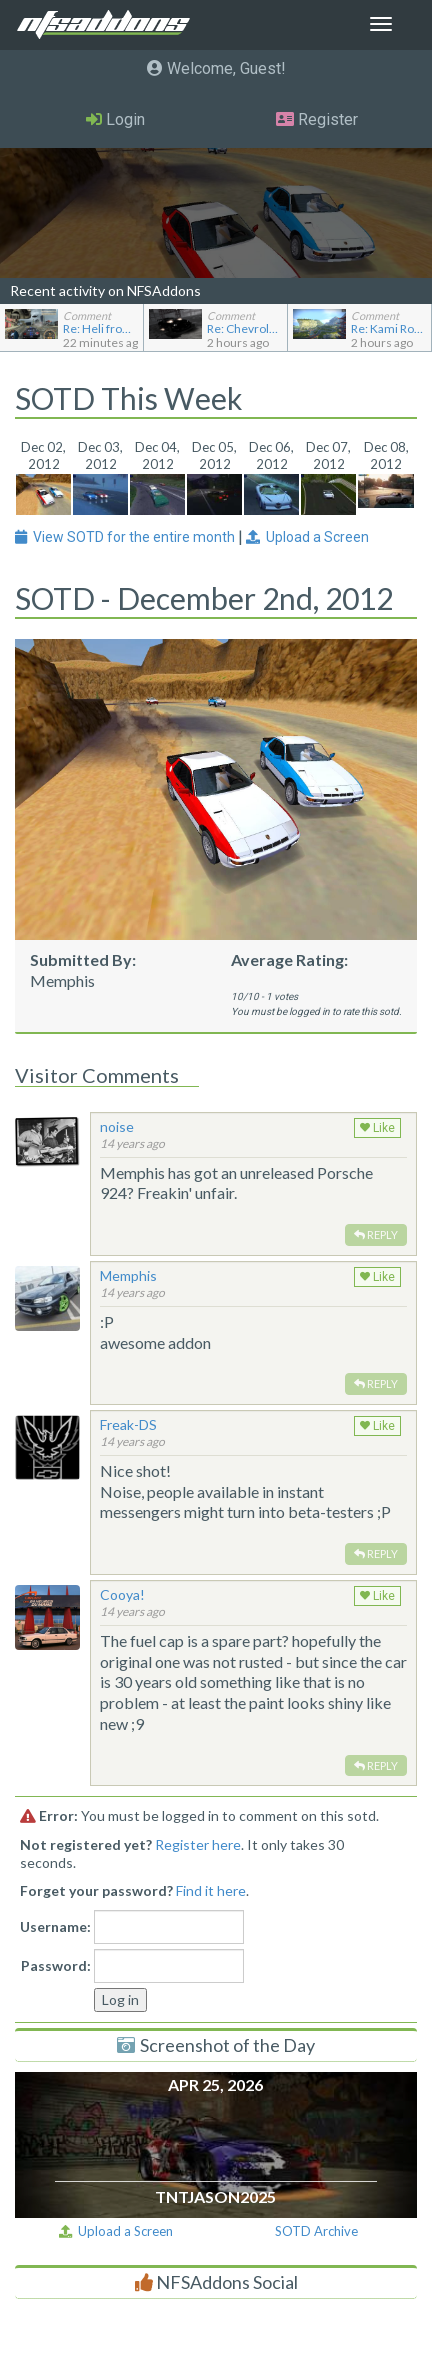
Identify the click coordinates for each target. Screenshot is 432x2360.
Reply (376, 1234)
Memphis (128, 1275)
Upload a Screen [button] (307, 537)
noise (117, 1126)
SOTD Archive (316, 2231)
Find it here (211, 1890)
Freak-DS (128, 1424)
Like (377, 1128)
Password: (56, 1965)
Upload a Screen (116, 2231)
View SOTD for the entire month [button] (126, 537)
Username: (55, 1926)
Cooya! (122, 1594)
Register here (198, 1844)
